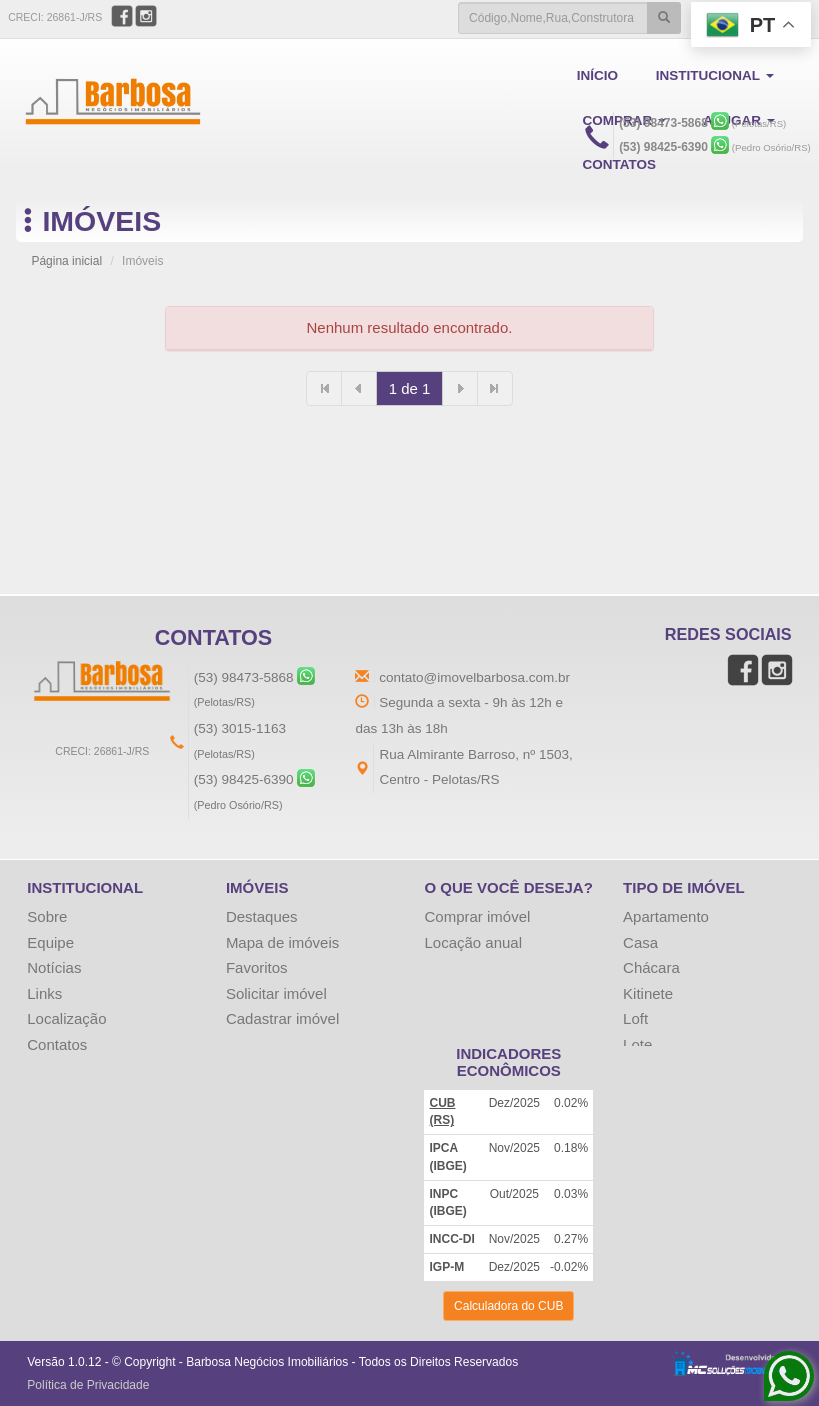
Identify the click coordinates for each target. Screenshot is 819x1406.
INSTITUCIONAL (713, 75)
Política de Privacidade (88, 1385)
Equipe (50, 942)
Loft (635, 1018)
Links (44, 993)
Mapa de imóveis (282, 942)
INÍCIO (597, 75)
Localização (66, 1018)
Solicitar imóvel (276, 993)
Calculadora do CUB (508, 1306)
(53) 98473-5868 (663, 123)
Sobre (47, 916)
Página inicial (66, 261)
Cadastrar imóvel (282, 1018)
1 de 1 (410, 388)
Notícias (54, 967)
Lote (637, 1044)
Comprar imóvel (477, 916)
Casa (640, 942)
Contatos (57, 1044)
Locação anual (473, 942)
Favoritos (257, 967)
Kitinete (648, 993)
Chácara (651, 967)
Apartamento (666, 916)
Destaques (262, 916)
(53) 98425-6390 (663, 147)
